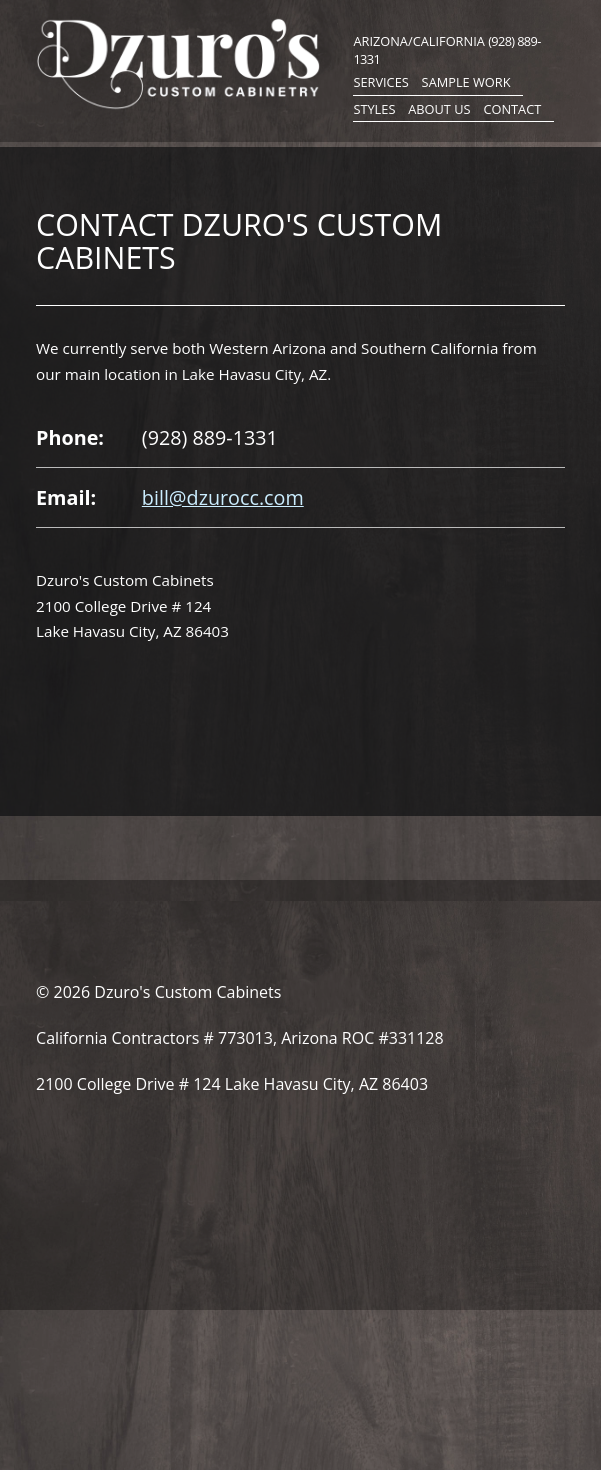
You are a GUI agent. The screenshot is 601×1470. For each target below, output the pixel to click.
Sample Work (466, 82)
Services (380, 82)
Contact (512, 109)
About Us (439, 109)
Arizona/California (418, 41)
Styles (374, 109)
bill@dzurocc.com (223, 497)
